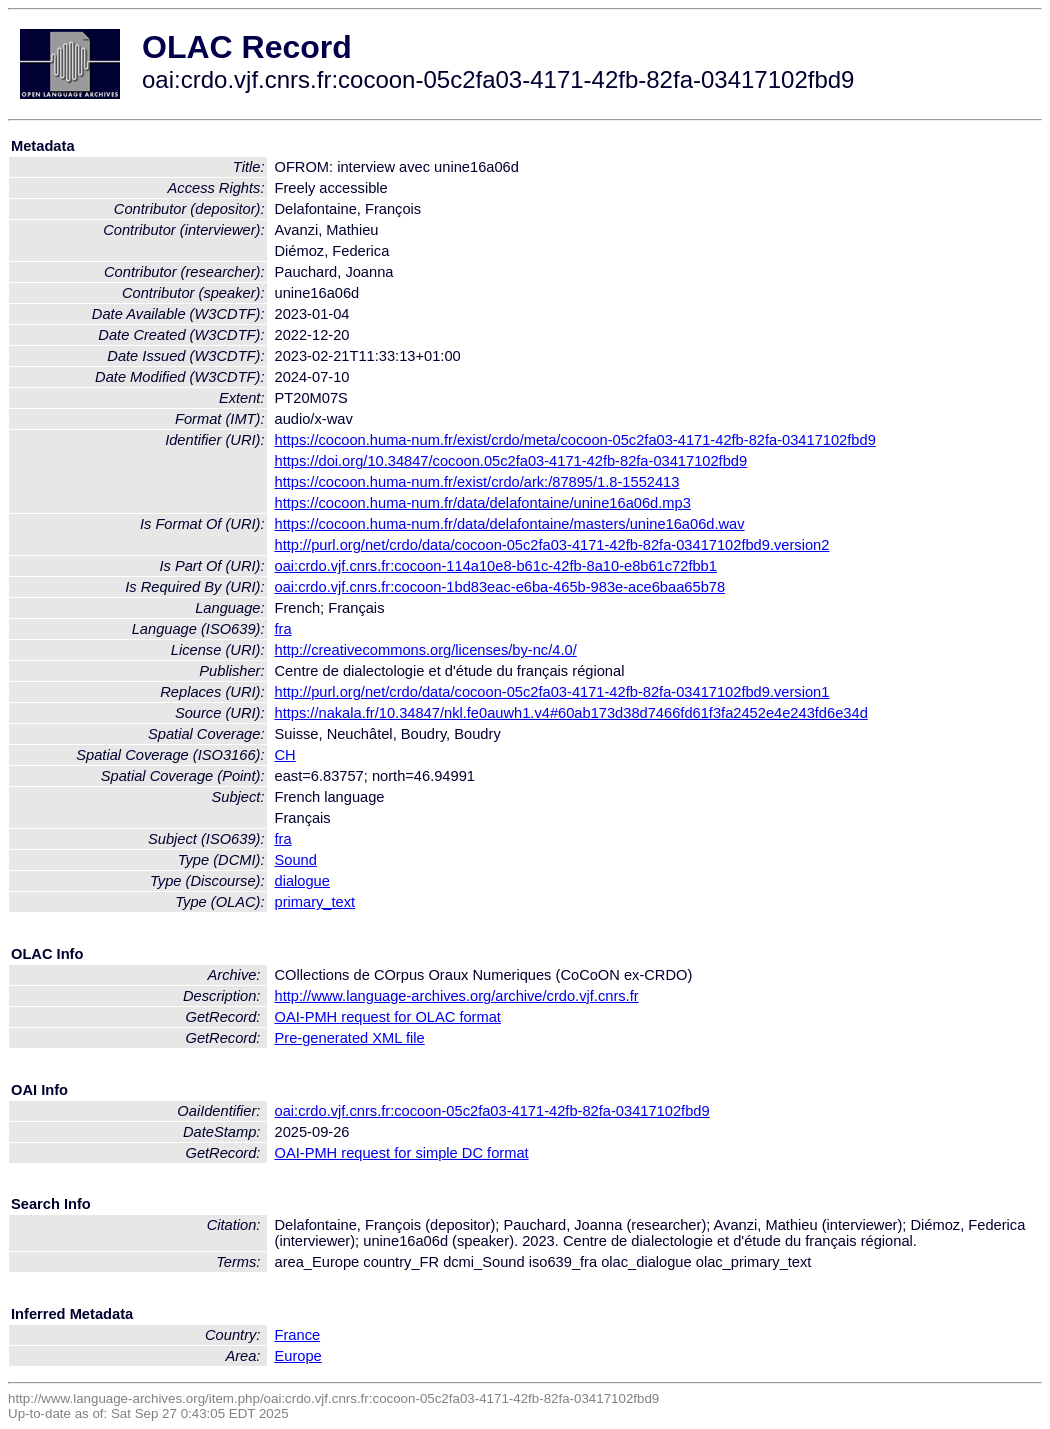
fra (283, 629)
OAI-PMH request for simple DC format (402, 1153)
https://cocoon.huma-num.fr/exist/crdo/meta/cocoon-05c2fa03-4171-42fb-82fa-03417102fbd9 (575, 440)
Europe (298, 1356)
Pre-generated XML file (350, 1038)
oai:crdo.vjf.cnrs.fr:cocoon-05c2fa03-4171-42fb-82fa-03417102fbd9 (492, 1111)
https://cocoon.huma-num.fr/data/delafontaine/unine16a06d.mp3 (483, 503)
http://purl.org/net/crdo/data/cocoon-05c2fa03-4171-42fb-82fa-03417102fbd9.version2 (552, 545)
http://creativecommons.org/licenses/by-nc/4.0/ (426, 650)
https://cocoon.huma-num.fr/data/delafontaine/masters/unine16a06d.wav (510, 524)
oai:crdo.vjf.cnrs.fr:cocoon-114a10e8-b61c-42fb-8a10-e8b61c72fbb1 (496, 566)
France (298, 1335)
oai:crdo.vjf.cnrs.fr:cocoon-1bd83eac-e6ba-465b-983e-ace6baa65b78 (500, 587)
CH (285, 755)
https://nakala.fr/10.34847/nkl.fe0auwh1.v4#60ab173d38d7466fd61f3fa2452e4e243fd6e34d (571, 713)
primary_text (315, 902)
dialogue (302, 881)
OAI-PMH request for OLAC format (388, 1017)
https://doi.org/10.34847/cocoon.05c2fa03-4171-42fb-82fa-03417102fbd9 (511, 461)
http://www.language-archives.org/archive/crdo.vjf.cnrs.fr (457, 996)
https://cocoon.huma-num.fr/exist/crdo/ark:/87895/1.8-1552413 (477, 482)
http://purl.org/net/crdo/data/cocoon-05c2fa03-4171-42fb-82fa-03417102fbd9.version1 (552, 692)
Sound (296, 860)
